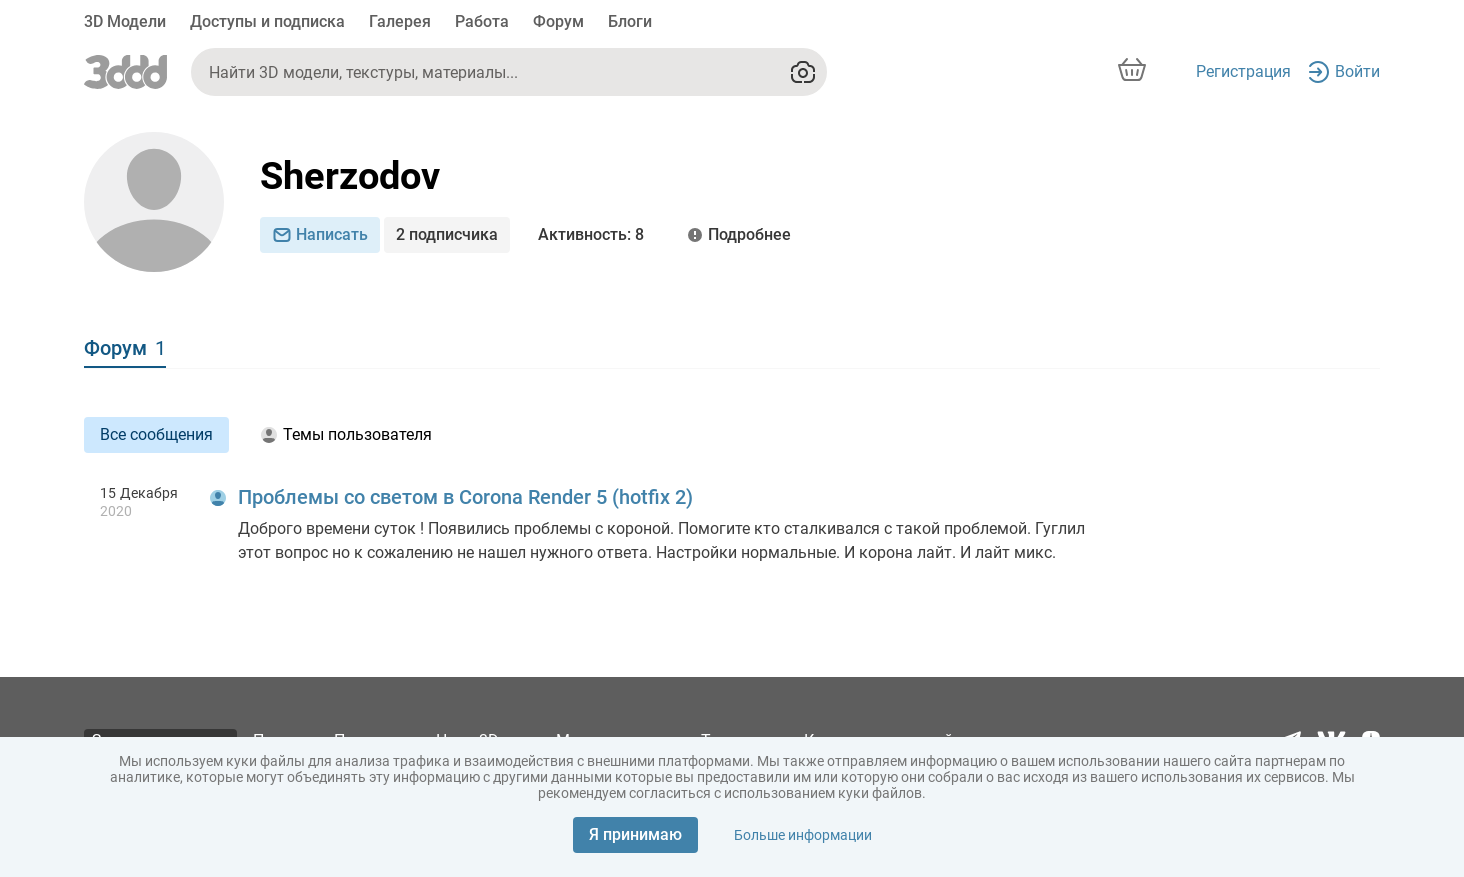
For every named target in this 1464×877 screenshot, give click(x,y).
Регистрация (1243, 71)
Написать (320, 234)
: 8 (591, 235)
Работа (482, 21)
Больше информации (803, 835)
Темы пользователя (346, 434)
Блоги (630, 21)
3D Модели (125, 21)
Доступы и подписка (267, 21)
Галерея (400, 21)
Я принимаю (635, 834)
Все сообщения (156, 434)
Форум (558, 21)
